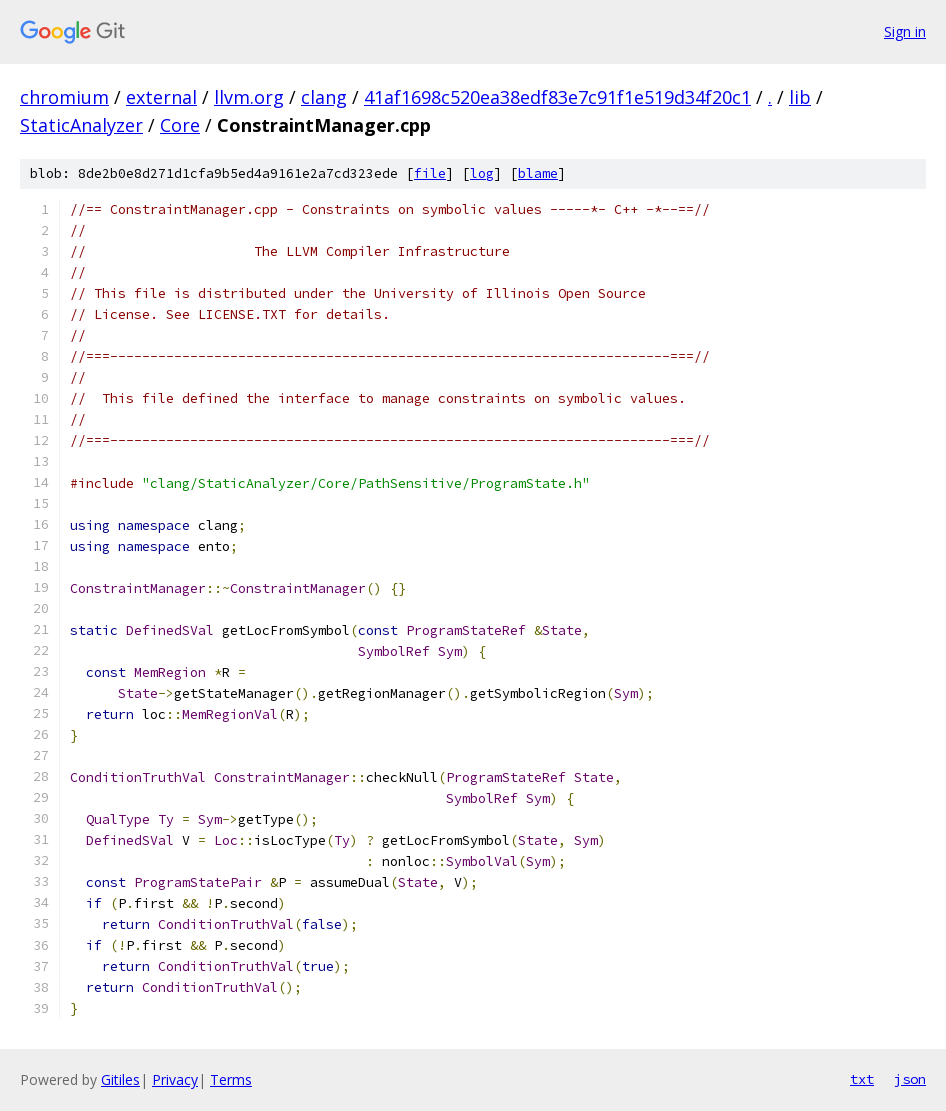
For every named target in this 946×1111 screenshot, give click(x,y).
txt (862, 1079)
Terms (231, 1079)
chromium (64, 97)
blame (538, 173)
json (910, 1079)
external (161, 97)
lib (800, 97)
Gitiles (120, 1079)
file (430, 173)
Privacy (175, 1079)
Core (180, 125)
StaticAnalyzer (81, 125)
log (482, 173)
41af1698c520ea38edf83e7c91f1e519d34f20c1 (557, 97)
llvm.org (249, 97)
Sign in (905, 31)
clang (324, 97)
